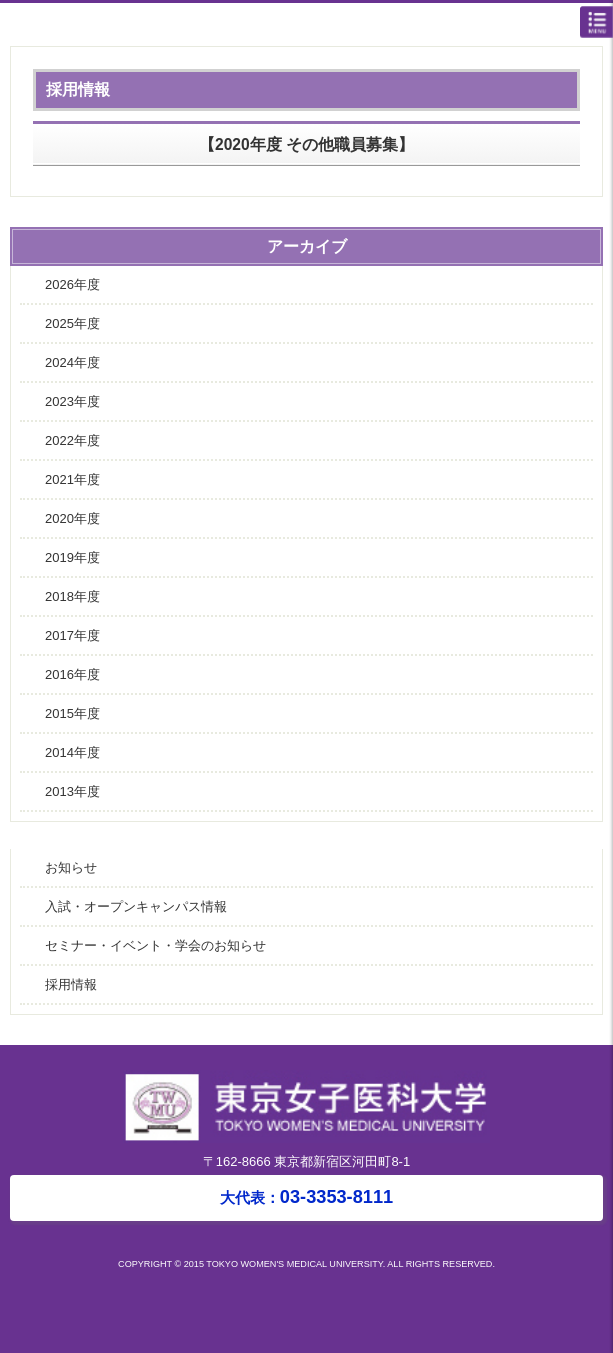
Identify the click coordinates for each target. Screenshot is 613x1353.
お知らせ (71, 867)
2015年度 (72, 713)
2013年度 (72, 791)
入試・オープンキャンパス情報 (136, 906)
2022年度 (72, 440)
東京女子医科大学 (311, 26)
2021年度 (72, 479)
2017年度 (72, 635)
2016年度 (72, 674)
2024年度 (72, 362)
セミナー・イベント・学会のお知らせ (155, 945)
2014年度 (72, 752)
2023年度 (72, 401)
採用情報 (71, 984)
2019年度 (72, 557)
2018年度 (72, 596)
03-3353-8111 (306, 1197)
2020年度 (72, 518)
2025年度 (72, 323)
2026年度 (72, 284)
